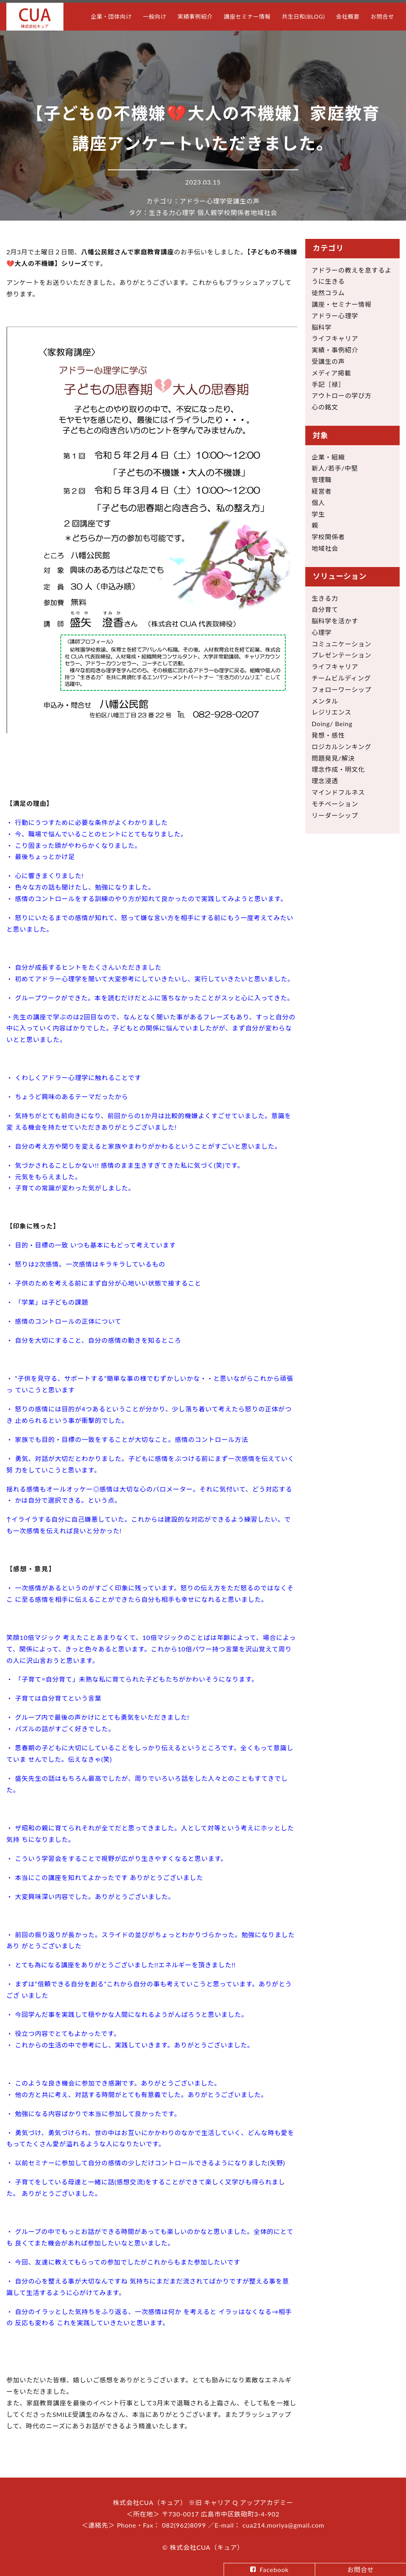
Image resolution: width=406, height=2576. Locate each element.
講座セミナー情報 (247, 16)
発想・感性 (328, 735)
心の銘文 (325, 407)
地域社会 (264, 212)
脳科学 (321, 327)
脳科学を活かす (335, 621)
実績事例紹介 (195, 16)
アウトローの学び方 (342, 395)
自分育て (325, 609)
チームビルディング (341, 678)
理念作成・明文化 (338, 769)
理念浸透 (325, 780)
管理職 (321, 479)
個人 (204, 212)
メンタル (325, 701)
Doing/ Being (332, 723)
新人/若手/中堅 (335, 468)
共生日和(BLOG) (303, 16)
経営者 (321, 491)
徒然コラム (328, 292)
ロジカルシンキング (342, 746)
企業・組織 (328, 457)
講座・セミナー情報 (342, 304)
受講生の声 (243, 201)
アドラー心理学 (203, 201)
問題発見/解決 (333, 758)
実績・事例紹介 (335, 350)
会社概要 (348, 16)
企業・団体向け (111, 16)
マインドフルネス (338, 792)
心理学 (185, 212)
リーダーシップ (335, 815)
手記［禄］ (328, 384)
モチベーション (335, 803)
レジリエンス (331, 712)
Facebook (274, 2569)
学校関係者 (234, 212)
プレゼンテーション (342, 655)
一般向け (154, 16)
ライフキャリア (335, 338)
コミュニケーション (342, 644)
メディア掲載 (331, 373)
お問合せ (382, 16)
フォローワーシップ (342, 689)
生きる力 (162, 212)
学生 (318, 514)
